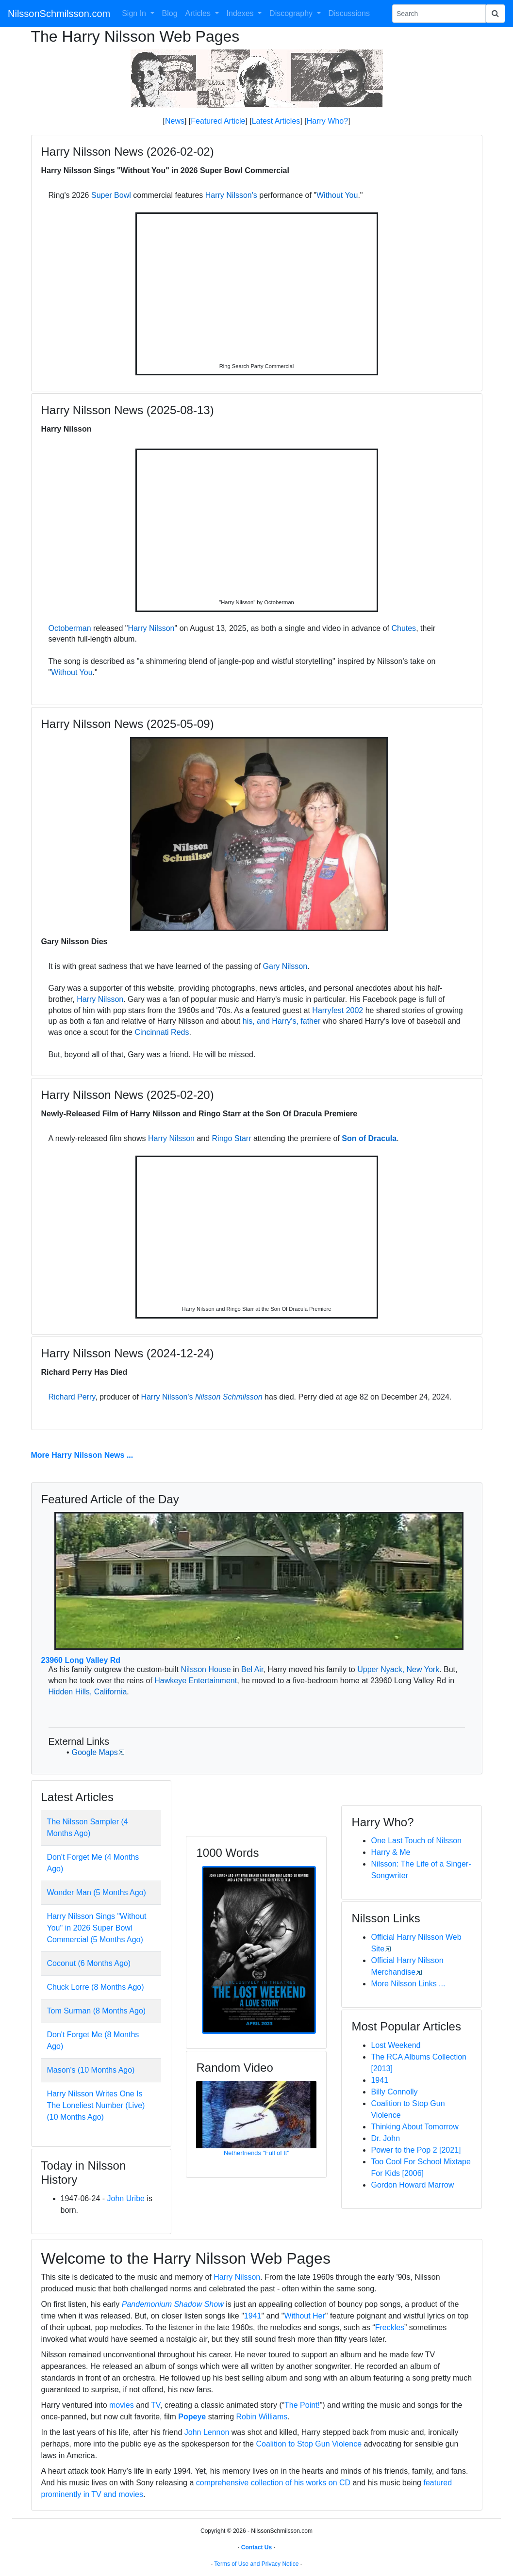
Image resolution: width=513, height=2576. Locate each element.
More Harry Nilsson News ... (82, 1455)
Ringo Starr (231, 1138)
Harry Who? (327, 121)
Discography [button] (291, 13)
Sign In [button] (135, 13)
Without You (337, 195)
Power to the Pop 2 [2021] (416, 2150)
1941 (379, 2080)
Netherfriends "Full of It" (256, 2153)
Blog (170, 13)
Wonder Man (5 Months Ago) (96, 1892)
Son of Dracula (369, 1138)
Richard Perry (72, 1397)
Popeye (192, 2417)
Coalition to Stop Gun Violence (309, 2444)
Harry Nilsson (151, 628)
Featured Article (218, 121)
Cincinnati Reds (161, 1032)
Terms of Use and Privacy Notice (256, 2563)
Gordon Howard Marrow (412, 2185)
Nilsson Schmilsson (229, 1397)
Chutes (403, 628)
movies (121, 2405)
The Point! (302, 2405)
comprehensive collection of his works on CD (273, 2483)
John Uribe (126, 2198)
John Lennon (207, 2432)
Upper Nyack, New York (398, 1669)
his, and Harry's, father (281, 1021)
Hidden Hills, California (88, 1692)
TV (155, 2405)
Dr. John (385, 2138)
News (174, 121)
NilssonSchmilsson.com (59, 13)
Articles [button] (199, 13)
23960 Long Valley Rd (81, 1660)
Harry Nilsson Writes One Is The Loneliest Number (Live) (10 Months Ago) (96, 2105)
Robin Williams (262, 2417)
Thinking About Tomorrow (414, 2127)
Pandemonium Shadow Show (173, 2304)
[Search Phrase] (439, 13)
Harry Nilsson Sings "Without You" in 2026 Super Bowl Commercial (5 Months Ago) (97, 1928)
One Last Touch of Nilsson (416, 1840)
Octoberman (70, 628)
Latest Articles (276, 121)
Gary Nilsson (285, 966)
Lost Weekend (395, 2045)
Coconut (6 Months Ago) (89, 1963)
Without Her (304, 2316)
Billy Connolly (394, 2092)
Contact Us (256, 2547)
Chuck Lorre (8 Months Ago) (95, 1987)
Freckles (389, 2327)
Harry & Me (390, 1852)
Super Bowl (111, 195)
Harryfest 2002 (337, 1010)
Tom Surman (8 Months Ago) (96, 2011)
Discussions (349, 13)
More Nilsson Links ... (408, 1984)
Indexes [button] (241, 13)
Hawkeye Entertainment (195, 1680)
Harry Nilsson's (231, 195)
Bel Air (252, 1669)
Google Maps (94, 1752)
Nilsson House (206, 1669)
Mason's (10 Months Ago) (91, 2070)
